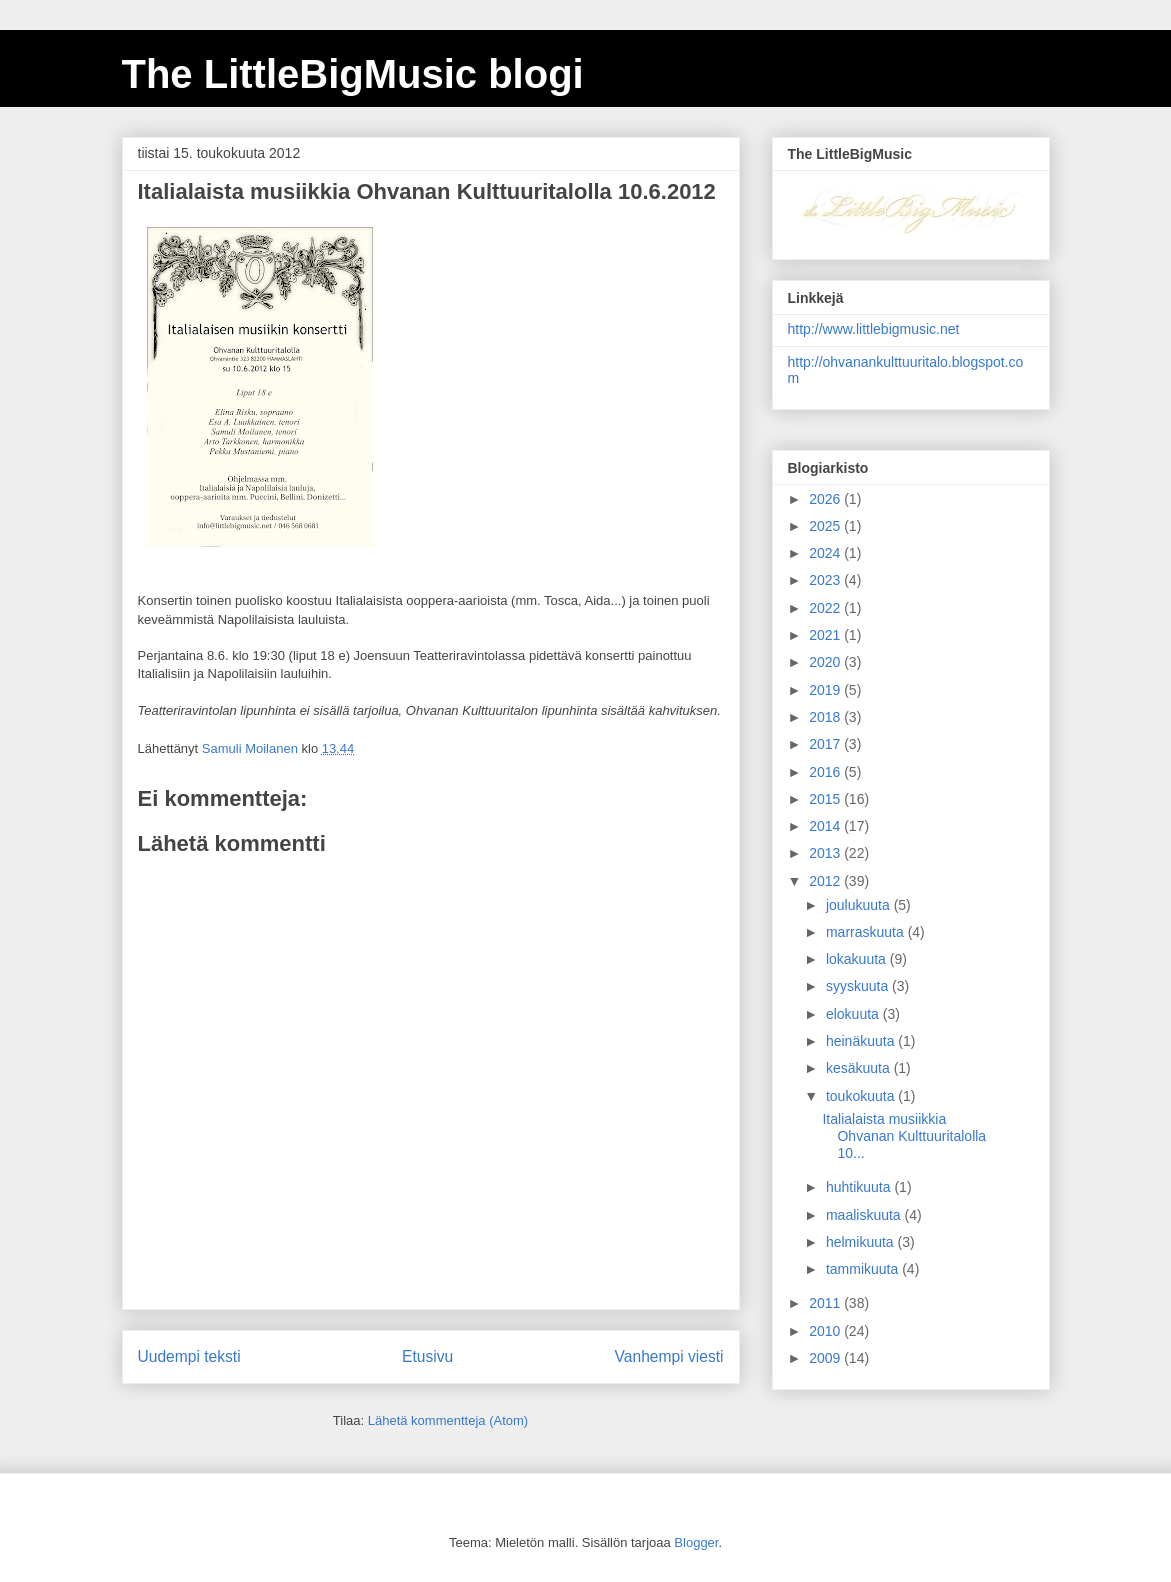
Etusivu (427, 1356)
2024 (826, 553)
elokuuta (854, 1014)
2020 (826, 662)
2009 (826, 1358)
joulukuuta (860, 905)
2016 (826, 772)
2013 (826, 853)
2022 (826, 608)
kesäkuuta (860, 1068)
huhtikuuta (860, 1187)
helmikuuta (862, 1242)
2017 (826, 744)
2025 (826, 526)
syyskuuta (859, 986)
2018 (826, 717)
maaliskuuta (865, 1215)
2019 (826, 690)
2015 (826, 799)
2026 (826, 499)
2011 (826, 1303)
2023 (826, 580)
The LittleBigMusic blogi (353, 74)
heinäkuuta (862, 1041)
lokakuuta (858, 959)
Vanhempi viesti (669, 1356)
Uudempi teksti (189, 1356)
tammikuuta (864, 1269)
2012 (826, 881)
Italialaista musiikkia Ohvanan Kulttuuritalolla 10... (904, 1136)
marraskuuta (867, 932)
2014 (826, 826)
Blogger (696, 1542)
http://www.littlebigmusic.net (874, 329)
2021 (826, 635)
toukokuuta (862, 1096)
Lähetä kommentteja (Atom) (448, 1420)
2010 (826, 1331)
